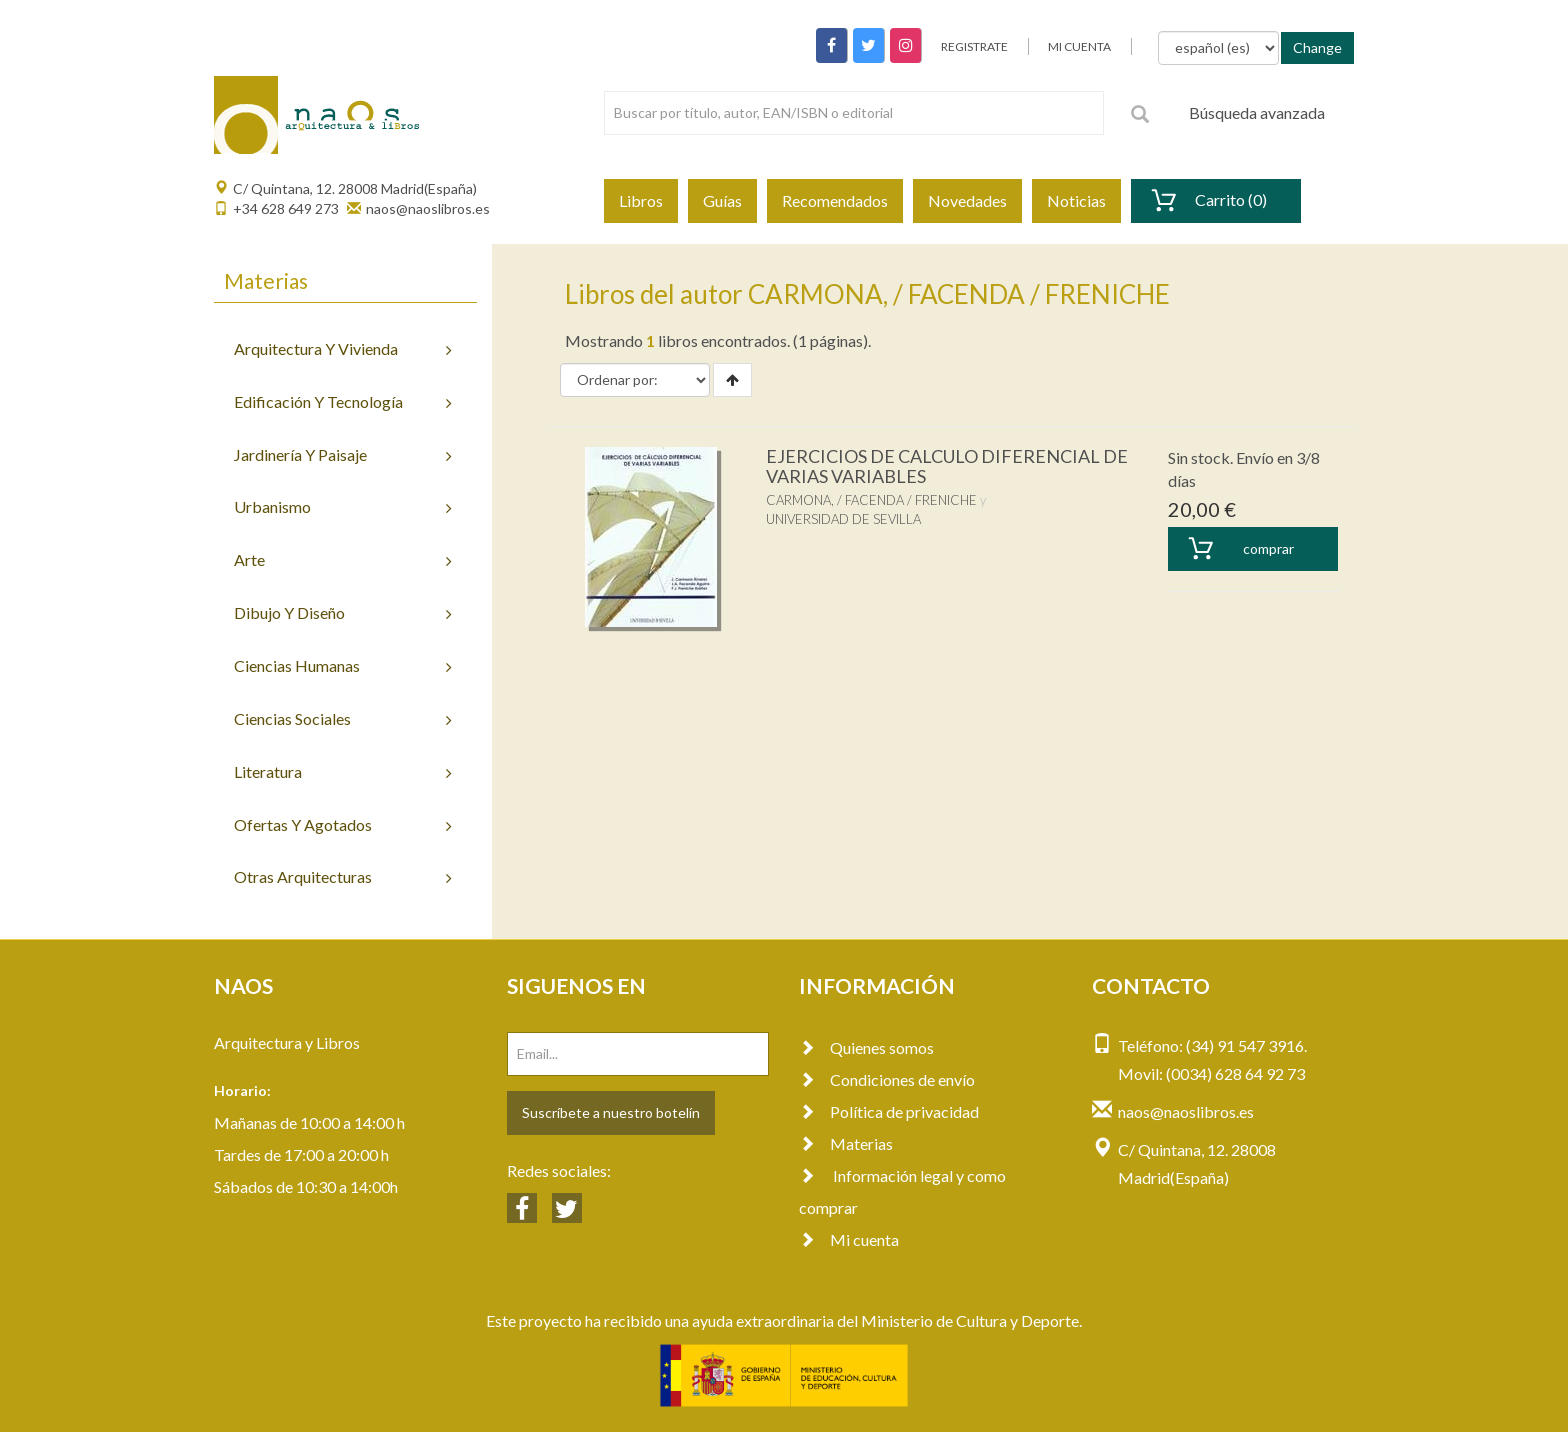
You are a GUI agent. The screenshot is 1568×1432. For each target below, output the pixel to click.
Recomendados (835, 200)
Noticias (1076, 200)
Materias (846, 1143)
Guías (722, 200)
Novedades (967, 200)
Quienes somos (866, 1047)
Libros (641, 200)
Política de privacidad (889, 1111)
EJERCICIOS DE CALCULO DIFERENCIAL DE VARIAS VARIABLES (947, 466)
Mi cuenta (849, 1239)
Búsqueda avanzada (1257, 112)
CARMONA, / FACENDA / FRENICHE (871, 500)
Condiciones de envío (887, 1079)
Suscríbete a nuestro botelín (611, 1112)
